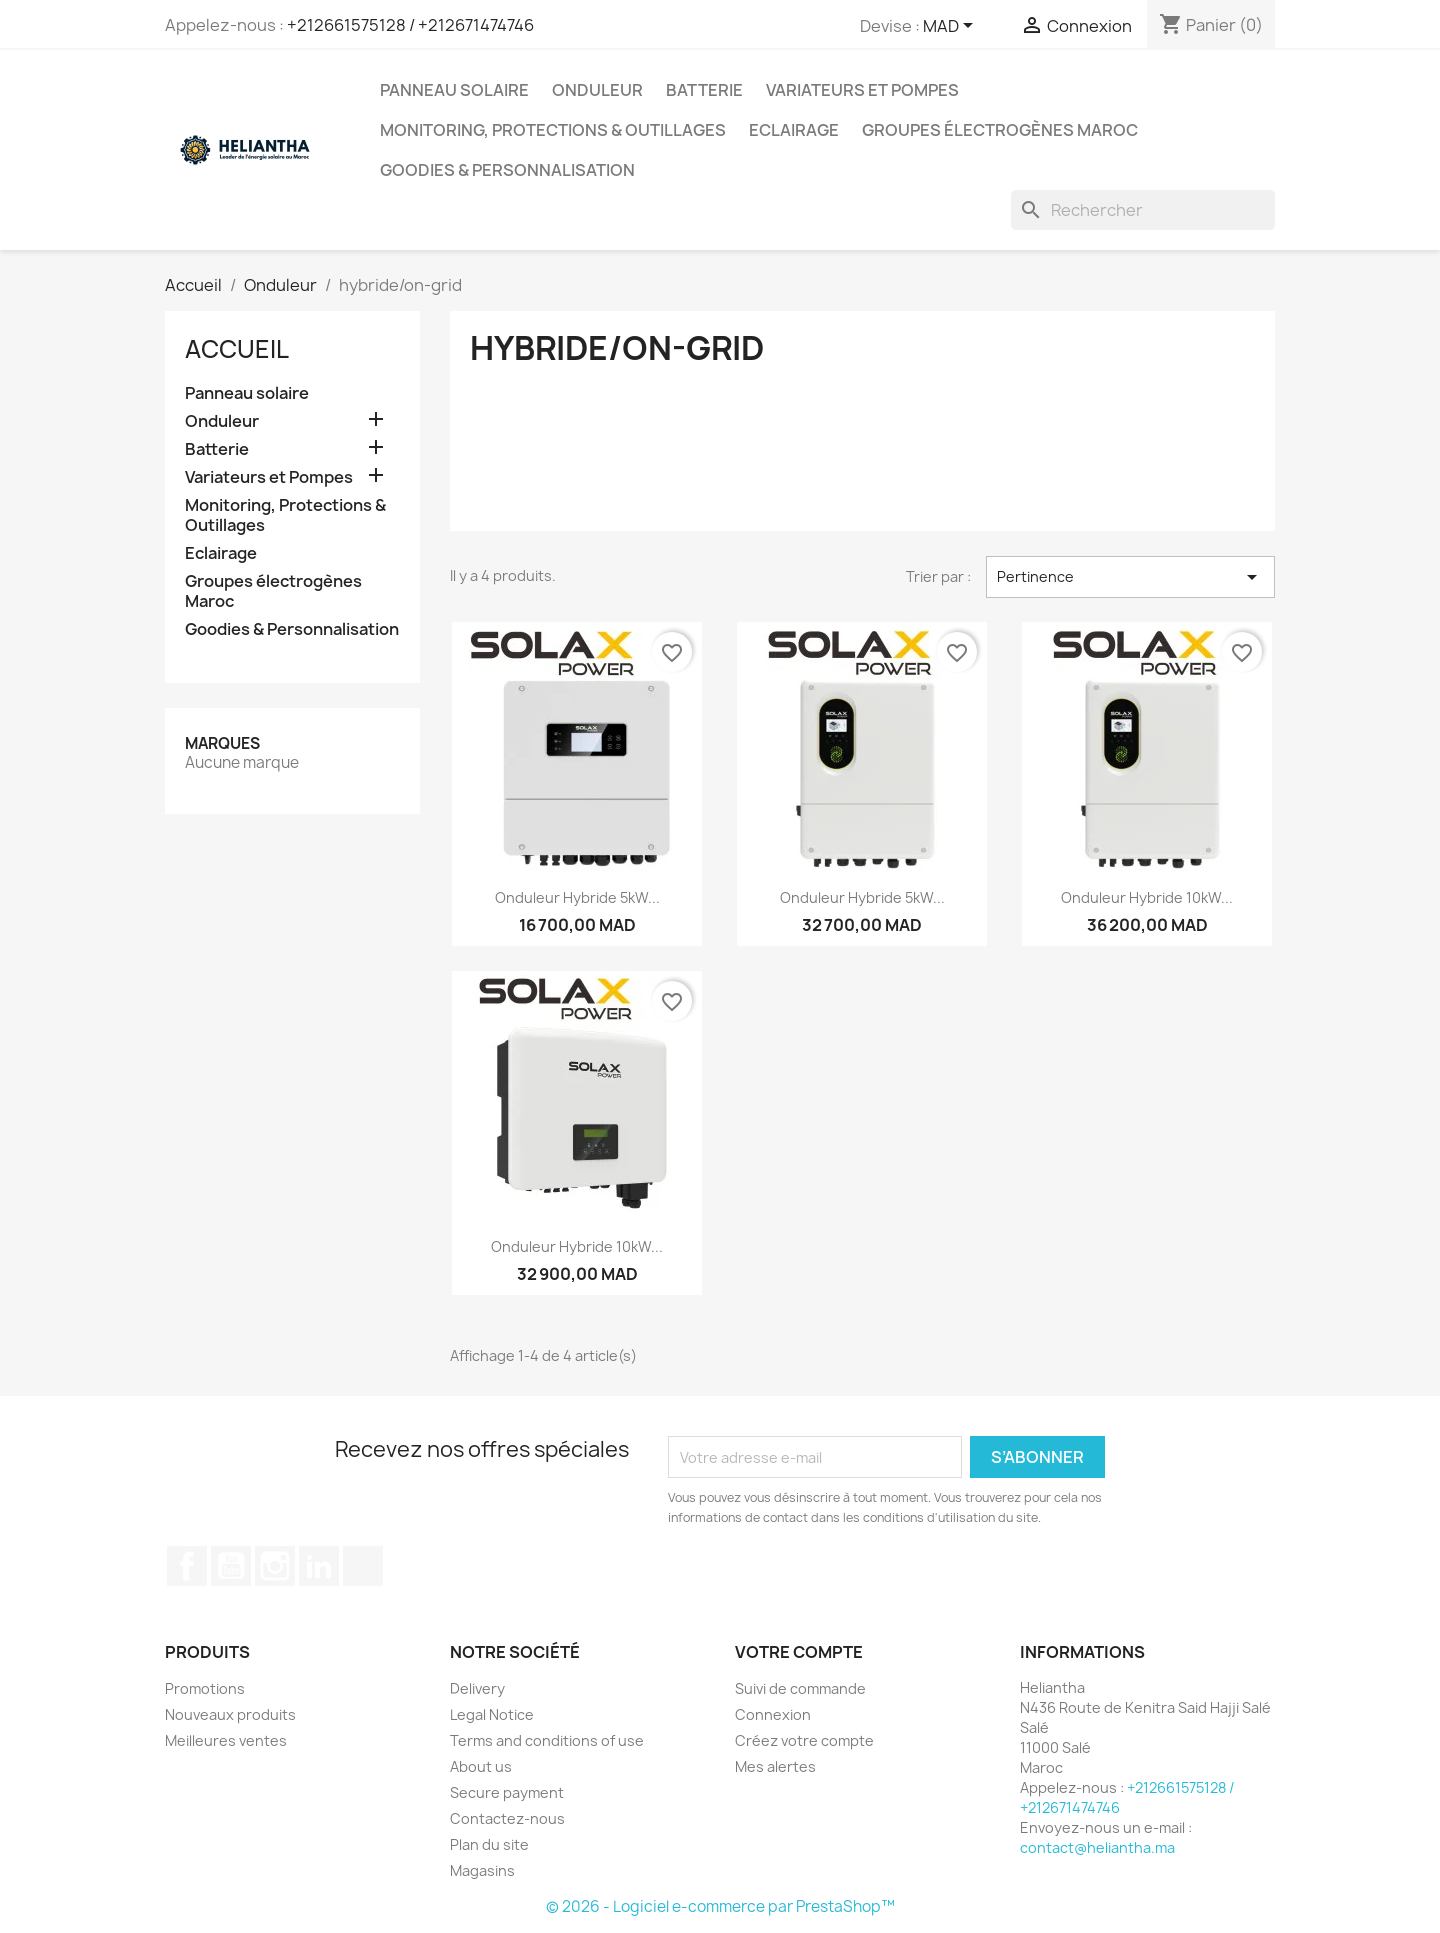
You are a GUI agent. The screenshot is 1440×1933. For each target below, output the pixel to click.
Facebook (187, 1566)
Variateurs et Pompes (862, 90)
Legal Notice (492, 1714)
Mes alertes (775, 1766)
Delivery (477, 1688)
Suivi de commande (800, 1688)
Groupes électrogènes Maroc (1000, 130)
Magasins (482, 1870)
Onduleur (597, 90)
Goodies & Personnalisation (507, 170)
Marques (222, 743)
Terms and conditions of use (547, 1740)
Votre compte (799, 1652)
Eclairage (794, 130)
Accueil (237, 349)
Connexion (773, 1714)
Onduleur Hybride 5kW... (577, 897)
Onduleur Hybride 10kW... (1147, 897)
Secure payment (507, 1792)
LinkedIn (319, 1566)
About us (481, 1766)
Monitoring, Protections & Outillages (553, 130)
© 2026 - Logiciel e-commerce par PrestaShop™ (720, 1906)
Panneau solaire (454, 90)
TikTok (363, 1566)
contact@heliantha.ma (1097, 1847)
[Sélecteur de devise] (951, 27)
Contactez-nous (507, 1818)
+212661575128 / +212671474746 (410, 25)
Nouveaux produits (230, 1714)
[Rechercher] (1143, 210)
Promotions (205, 1688)
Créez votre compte (804, 1740)
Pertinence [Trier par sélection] (1130, 577)
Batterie (704, 90)
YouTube (231, 1566)
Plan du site (489, 1844)
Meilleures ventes (226, 1740)
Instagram (275, 1566)
